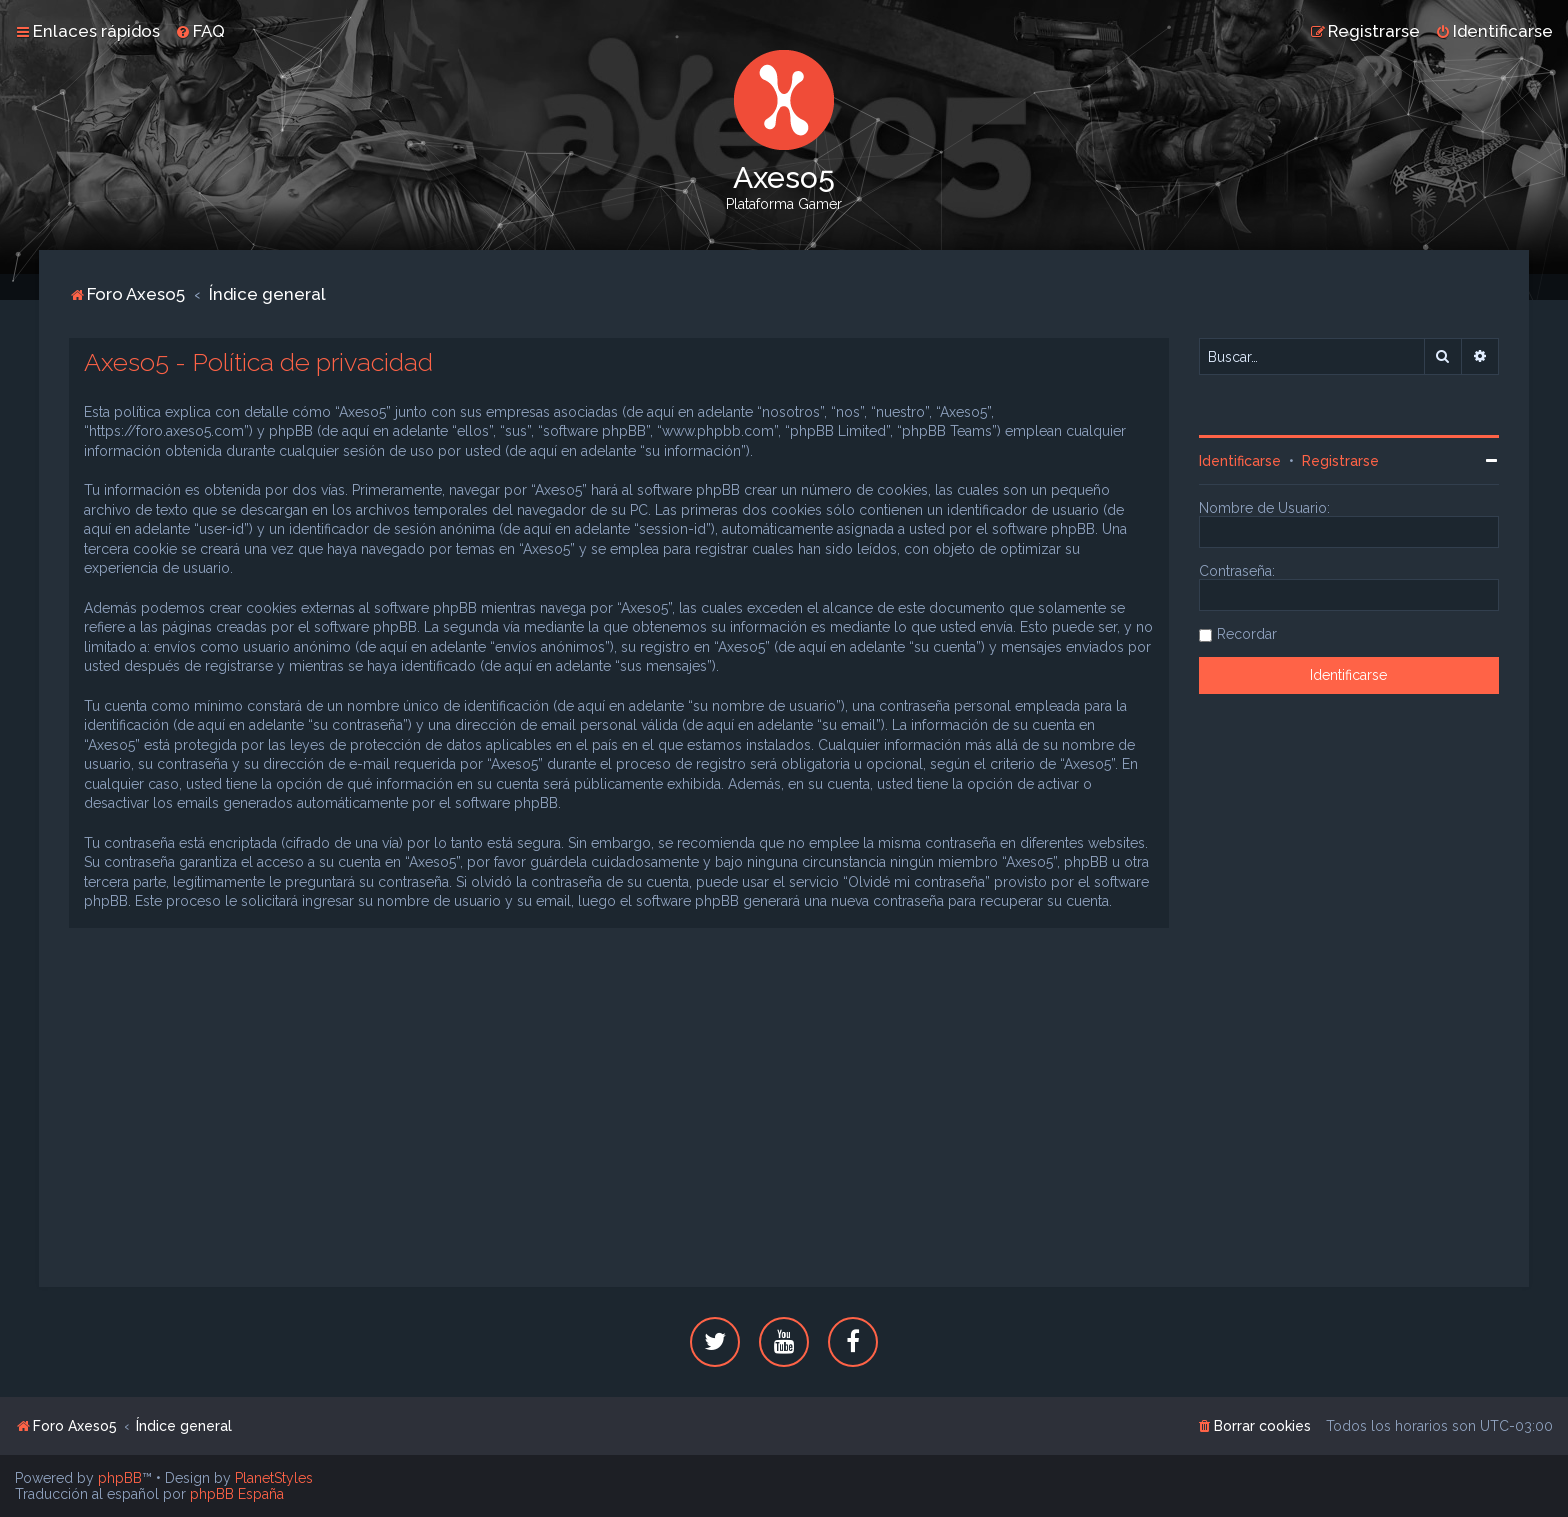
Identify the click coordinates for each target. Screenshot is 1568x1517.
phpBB (120, 1478)
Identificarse (1240, 461)
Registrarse (1340, 461)
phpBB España (237, 1494)
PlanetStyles (274, 1478)
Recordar (1247, 634)
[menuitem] (200, 31)
